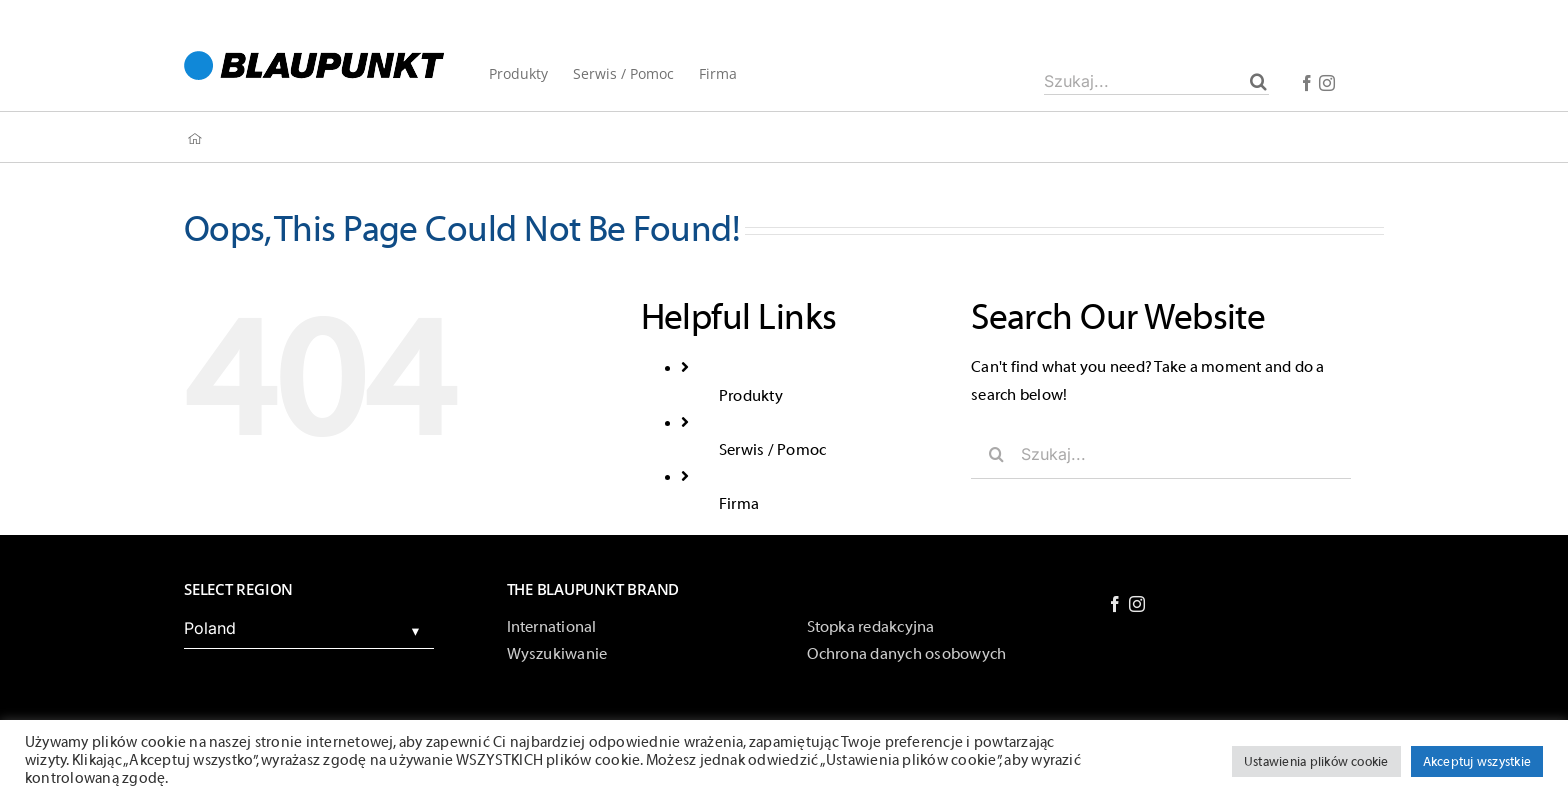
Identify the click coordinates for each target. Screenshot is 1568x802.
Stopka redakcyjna (871, 627)
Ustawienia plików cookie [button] (1316, 761)
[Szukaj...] (1156, 81)
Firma (739, 504)
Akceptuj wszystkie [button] (1477, 761)
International (552, 627)
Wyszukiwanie (557, 654)
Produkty (751, 396)
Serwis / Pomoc (772, 450)
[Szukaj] (1258, 81)
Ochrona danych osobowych (907, 654)
